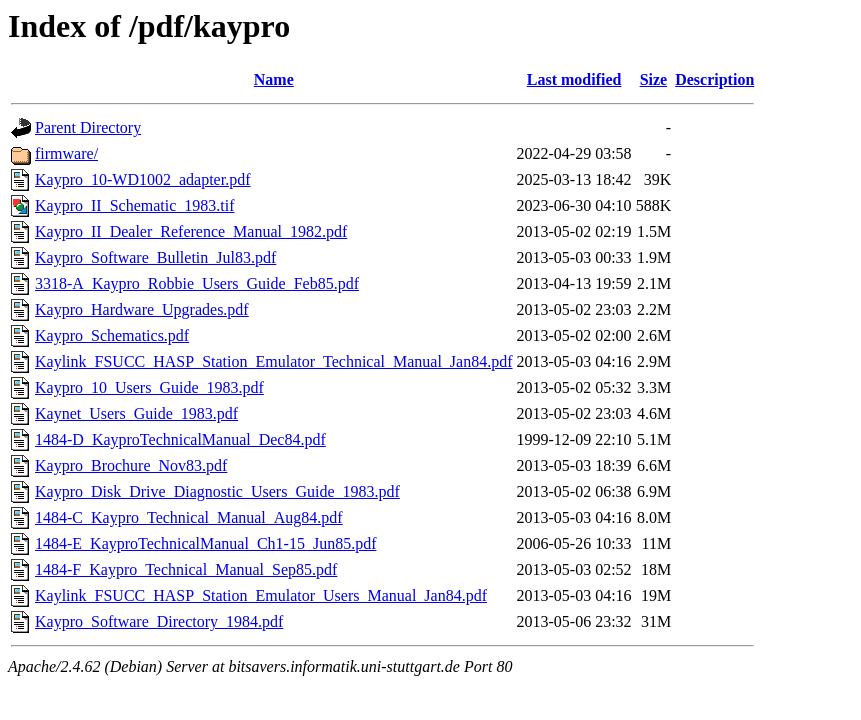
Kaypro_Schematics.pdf (112, 335)
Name (274, 79)
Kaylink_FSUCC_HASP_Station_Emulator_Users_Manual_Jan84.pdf (261, 595)
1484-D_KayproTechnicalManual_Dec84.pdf (180, 439)
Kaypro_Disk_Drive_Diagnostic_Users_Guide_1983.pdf (217, 491)
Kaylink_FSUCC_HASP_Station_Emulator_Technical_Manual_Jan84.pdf (274, 361)
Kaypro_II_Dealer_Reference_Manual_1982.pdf (191, 231)
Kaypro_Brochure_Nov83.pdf (131, 465)
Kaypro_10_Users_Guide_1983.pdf (149, 387)
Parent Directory (88, 127)
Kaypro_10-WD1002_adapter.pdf (143, 179)
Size (654, 79)
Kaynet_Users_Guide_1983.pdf (136, 413)
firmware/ (66, 153)
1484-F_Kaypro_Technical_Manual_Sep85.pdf (186, 569)
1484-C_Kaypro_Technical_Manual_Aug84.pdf (189, 517)
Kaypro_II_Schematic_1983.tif (135, 205)
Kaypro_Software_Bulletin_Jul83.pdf (155, 257)
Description (714, 79)
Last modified (574, 79)
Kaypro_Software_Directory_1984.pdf (159, 621)
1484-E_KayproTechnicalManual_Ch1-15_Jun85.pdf (205, 543)
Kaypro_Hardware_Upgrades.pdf (142, 309)
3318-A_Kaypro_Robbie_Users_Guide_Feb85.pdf (197, 283)
